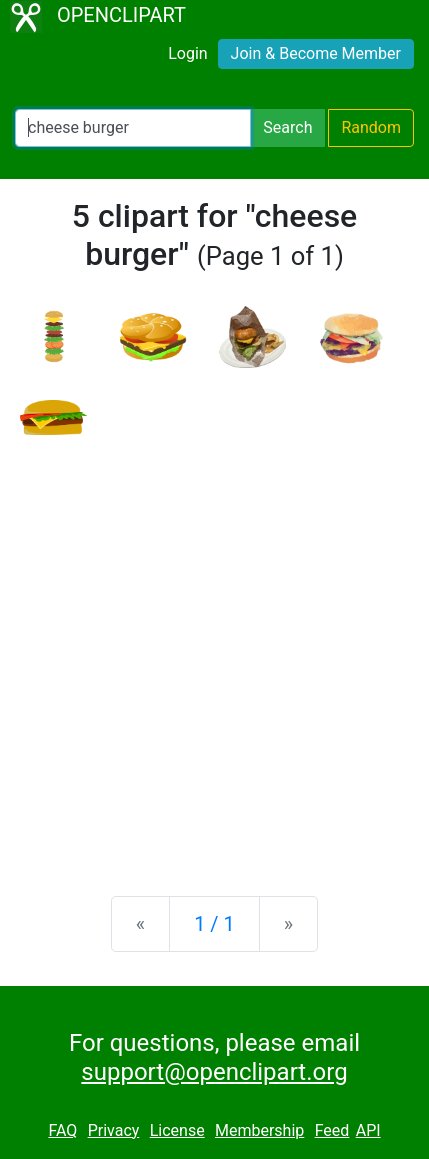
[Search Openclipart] (133, 128)
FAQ (62, 1130)
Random (371, 127)
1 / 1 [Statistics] (214, 924)
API (368, 1130)
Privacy (114, 1130)
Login (187, 53)
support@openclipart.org (214, 1072)
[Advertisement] (214, 649)
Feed (332, 1130)
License (177, 1130)
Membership (259, 1130)
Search (287, 127)
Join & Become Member (316, 53)
